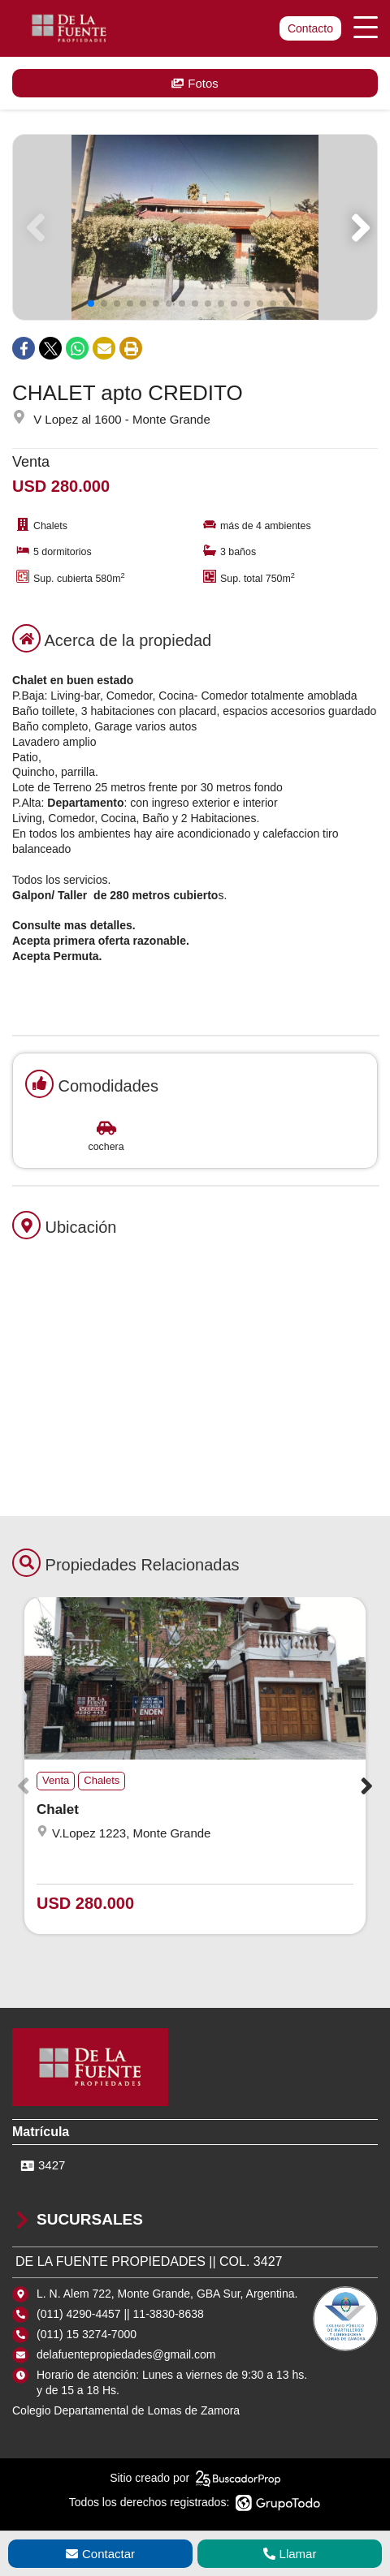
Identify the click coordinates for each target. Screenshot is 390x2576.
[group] (195, 227)
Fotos (195, 83)
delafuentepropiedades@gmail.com (126, 2354)
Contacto (310, 28)
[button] (358, 227)
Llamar (290, 2554)
